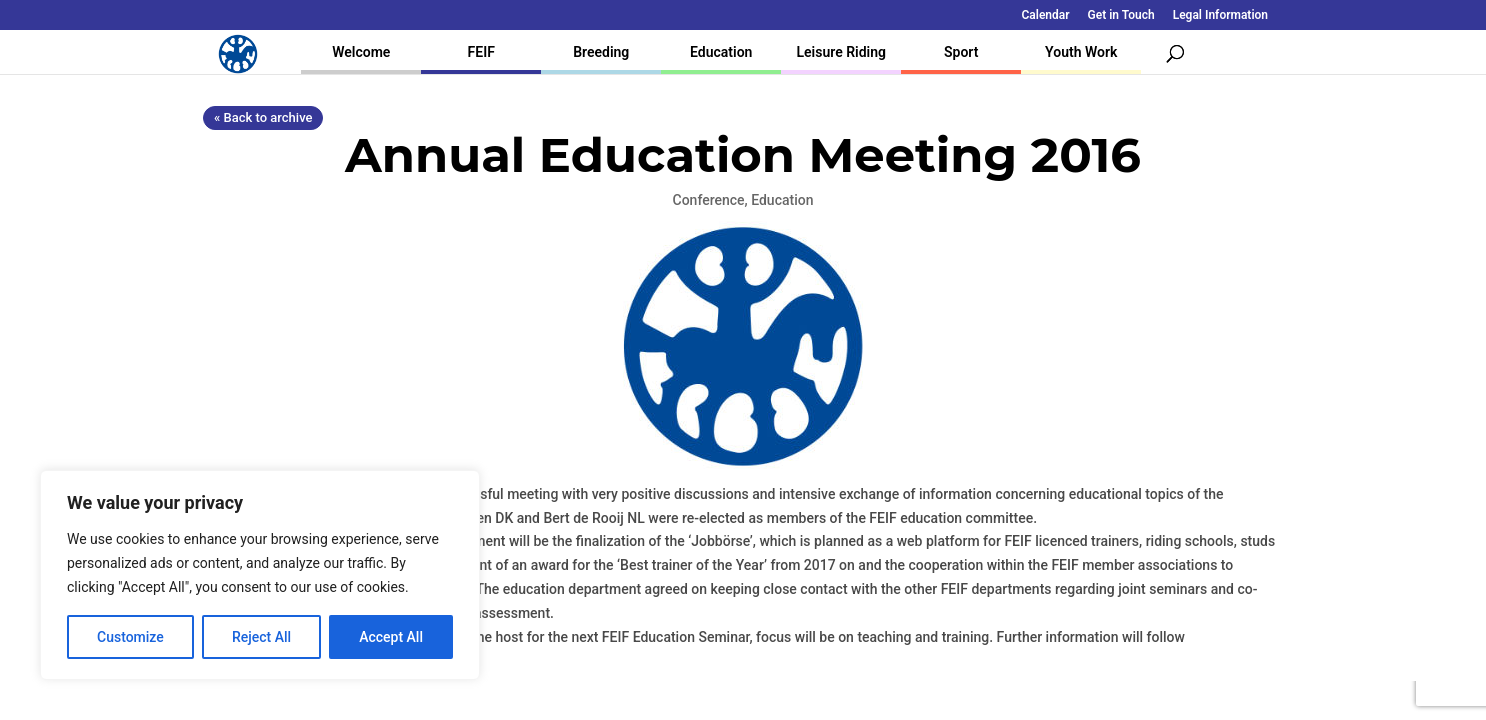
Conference (709, 200)
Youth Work (1081, 52)
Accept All (391, 637)
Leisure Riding (841, 52)
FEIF (481, 52)
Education (721, 52)
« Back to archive (263, 117)
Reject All (261, 637)
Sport (961, 52)
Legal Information (1220, 15)
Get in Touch (1121, 15)
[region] (260, 575)
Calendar (1046, 15)
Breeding (601, 52)
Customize (130, 637)
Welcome (361, 52)
